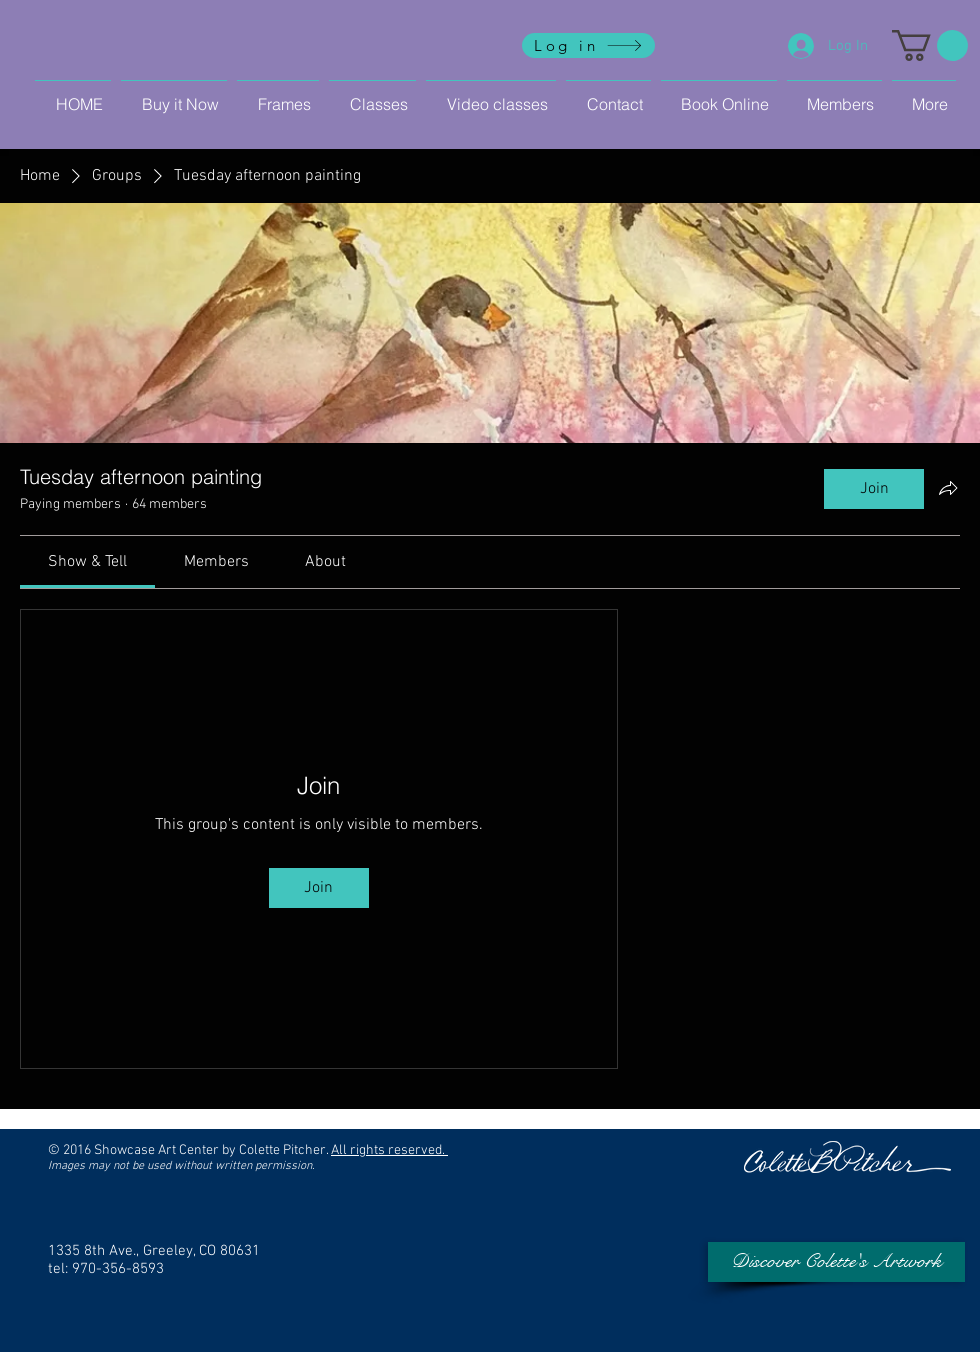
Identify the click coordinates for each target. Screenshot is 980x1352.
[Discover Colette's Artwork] (836, 1262)
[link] (87, 562)
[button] (930, 45)
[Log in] (588, 45)
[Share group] (948, 488)
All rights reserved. (389, 1150)
